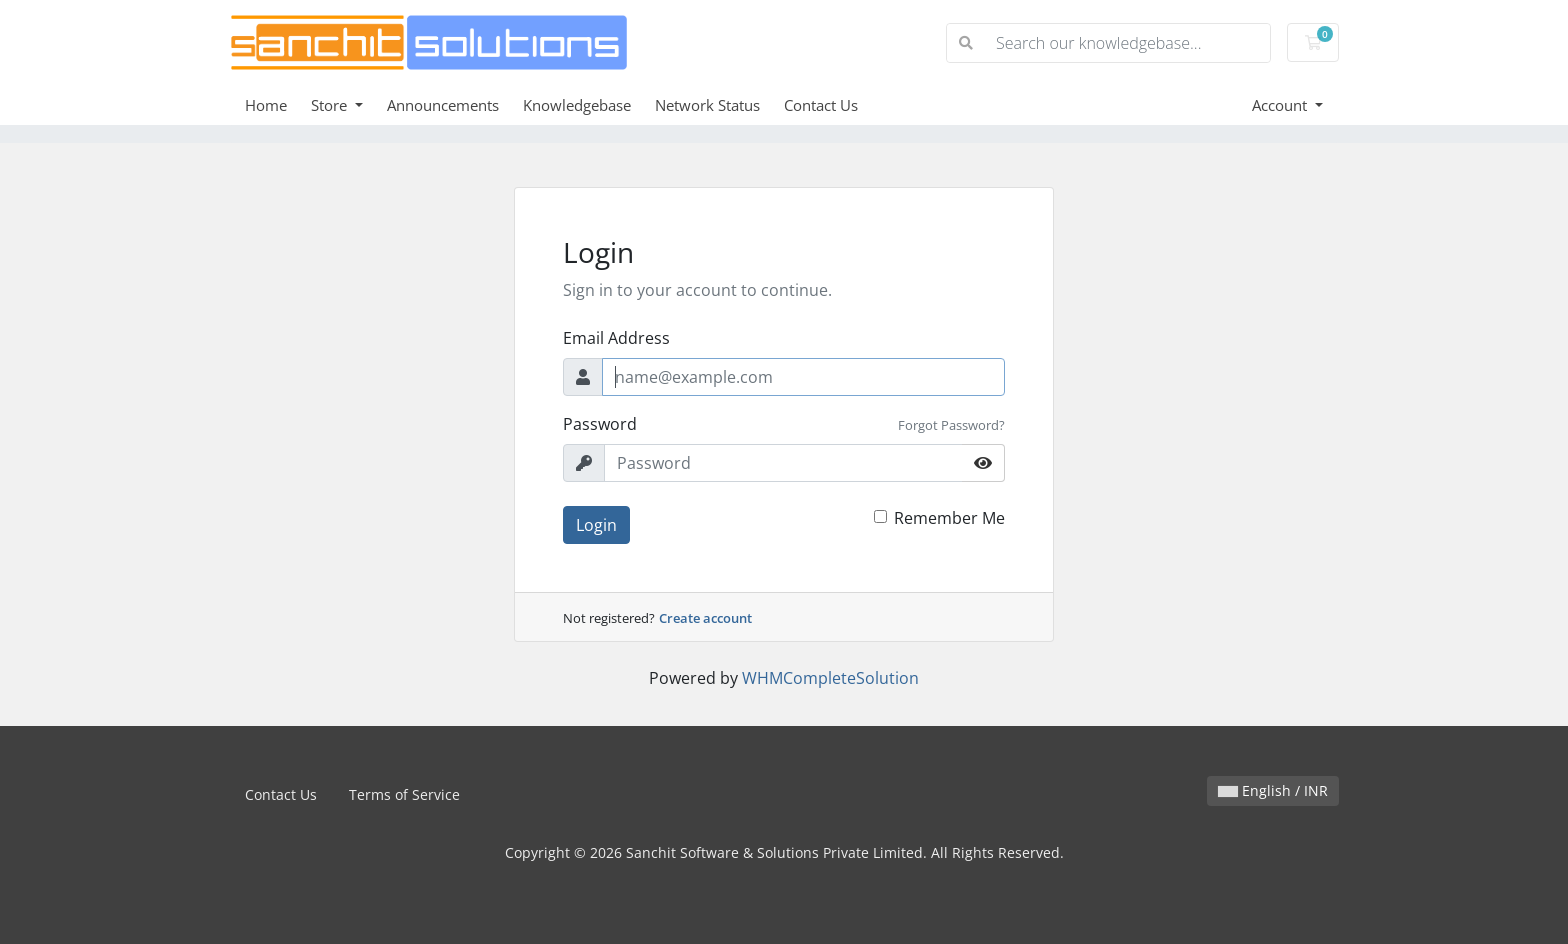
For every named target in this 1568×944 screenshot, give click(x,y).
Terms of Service (404, 794)
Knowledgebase (577, 105)
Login (596, 525)
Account (1281, 105)
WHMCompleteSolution (830, 678)
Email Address (616, 338)
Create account (705, 618)
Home (266, 105)
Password (600, 424)
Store (331, 105)
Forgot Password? (951, 425)
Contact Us (821, 105)
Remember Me (949, 518)
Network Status (707, 105)
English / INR (1273, 790)
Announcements (443, 105)
